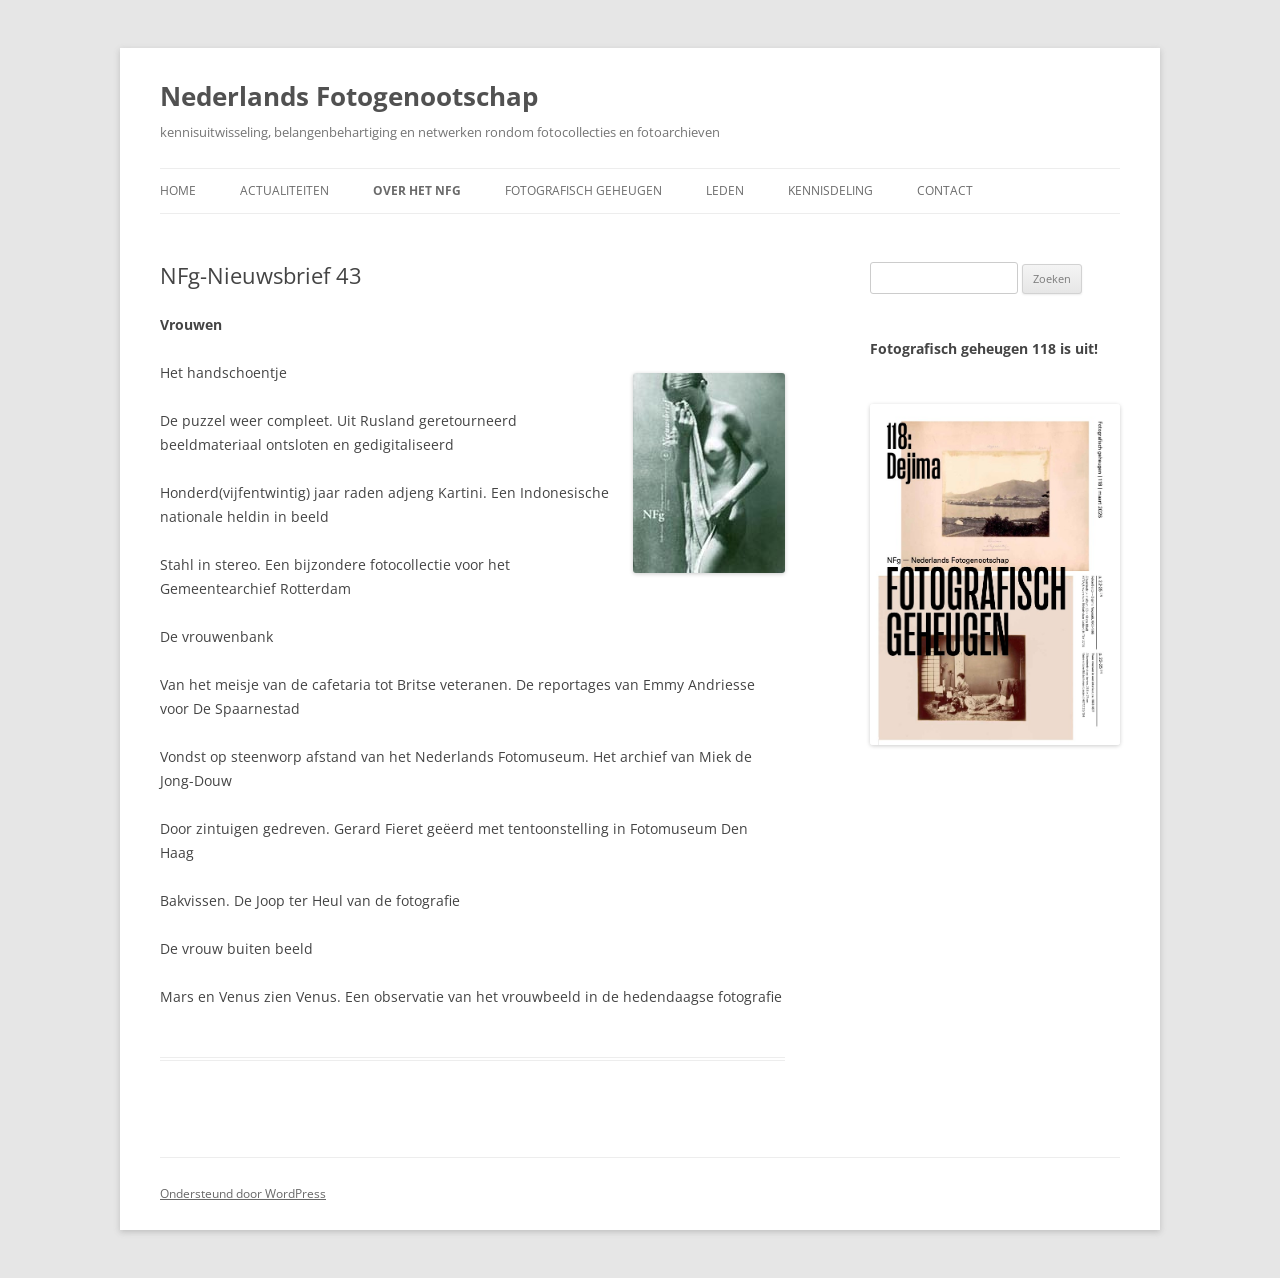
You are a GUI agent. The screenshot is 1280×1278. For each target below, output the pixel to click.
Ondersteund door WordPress (243, 1193)
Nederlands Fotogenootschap (349, 96)
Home (178, 190)
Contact (945, 190)
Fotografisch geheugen (583, 190)
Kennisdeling (830, 190)
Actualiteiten (284, 190)
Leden (725, 190)
